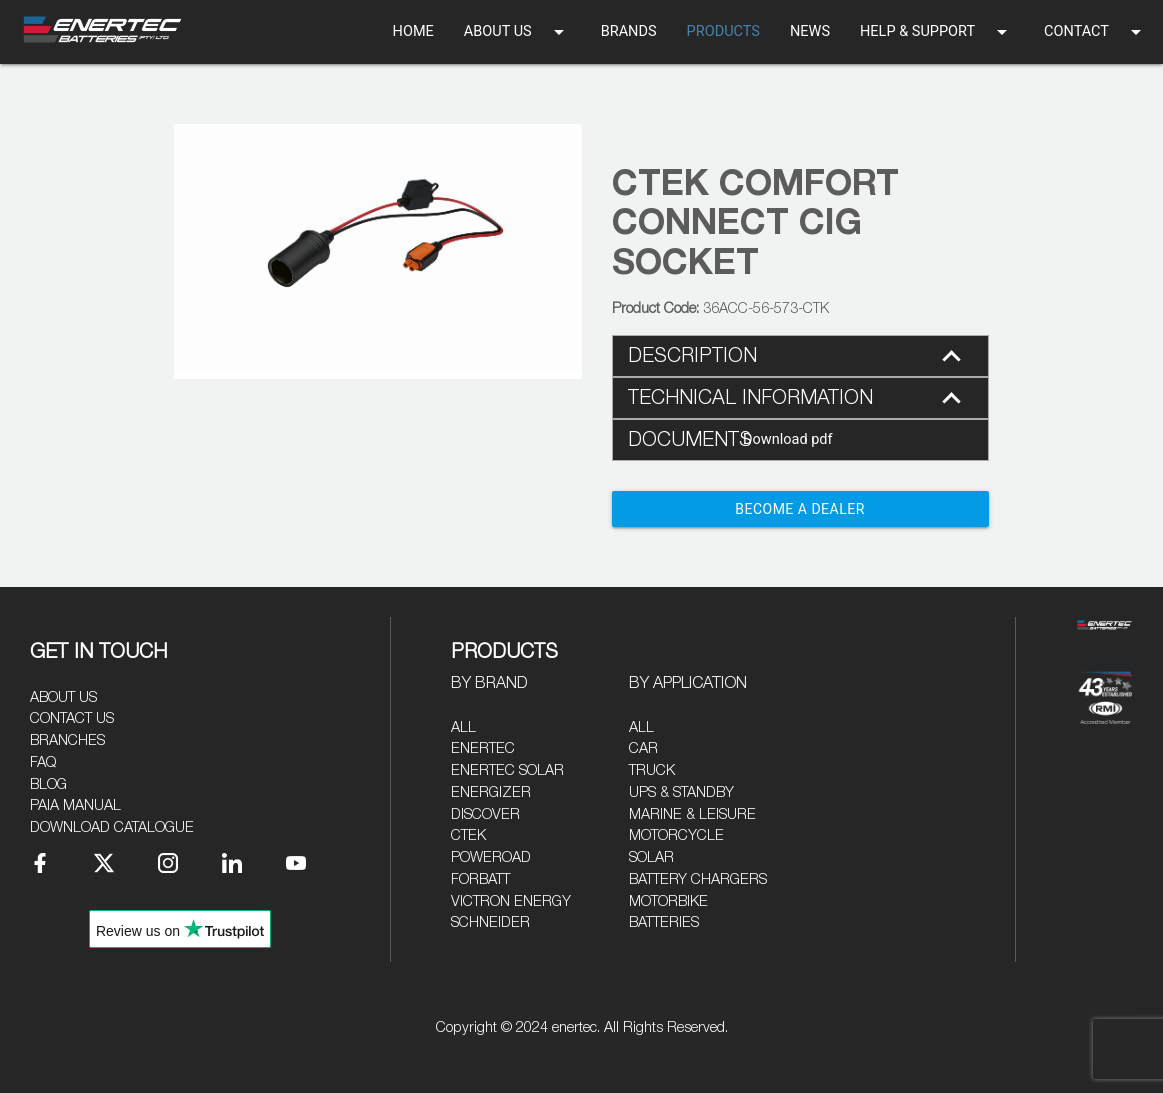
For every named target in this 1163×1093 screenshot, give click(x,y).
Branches (67, 740)
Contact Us (72, 718)
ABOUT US (517, 32)
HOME (413, 31)
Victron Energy (511, 901)
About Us (63, 697)
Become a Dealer (800, 509)
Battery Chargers (698, 879)
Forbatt (480, 879)
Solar (651, 857)
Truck (652, 770)
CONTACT (1096, 32)
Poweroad (491, 857)
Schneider (490, 922)
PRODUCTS (723, 31)
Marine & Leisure (692, 814)
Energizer (491, 792)
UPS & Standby (681, 792)
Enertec (483, 748)
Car (643, 748)
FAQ (43, 762)
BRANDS (629, 31)
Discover (485, 814)
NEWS (810, 31)
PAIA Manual (75, 805)
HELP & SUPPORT (937, 32)
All (463, 727)
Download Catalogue (112, 827)
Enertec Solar (507, 770)
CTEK (468, 835)
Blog (48, 784)
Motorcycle (676, 835)
